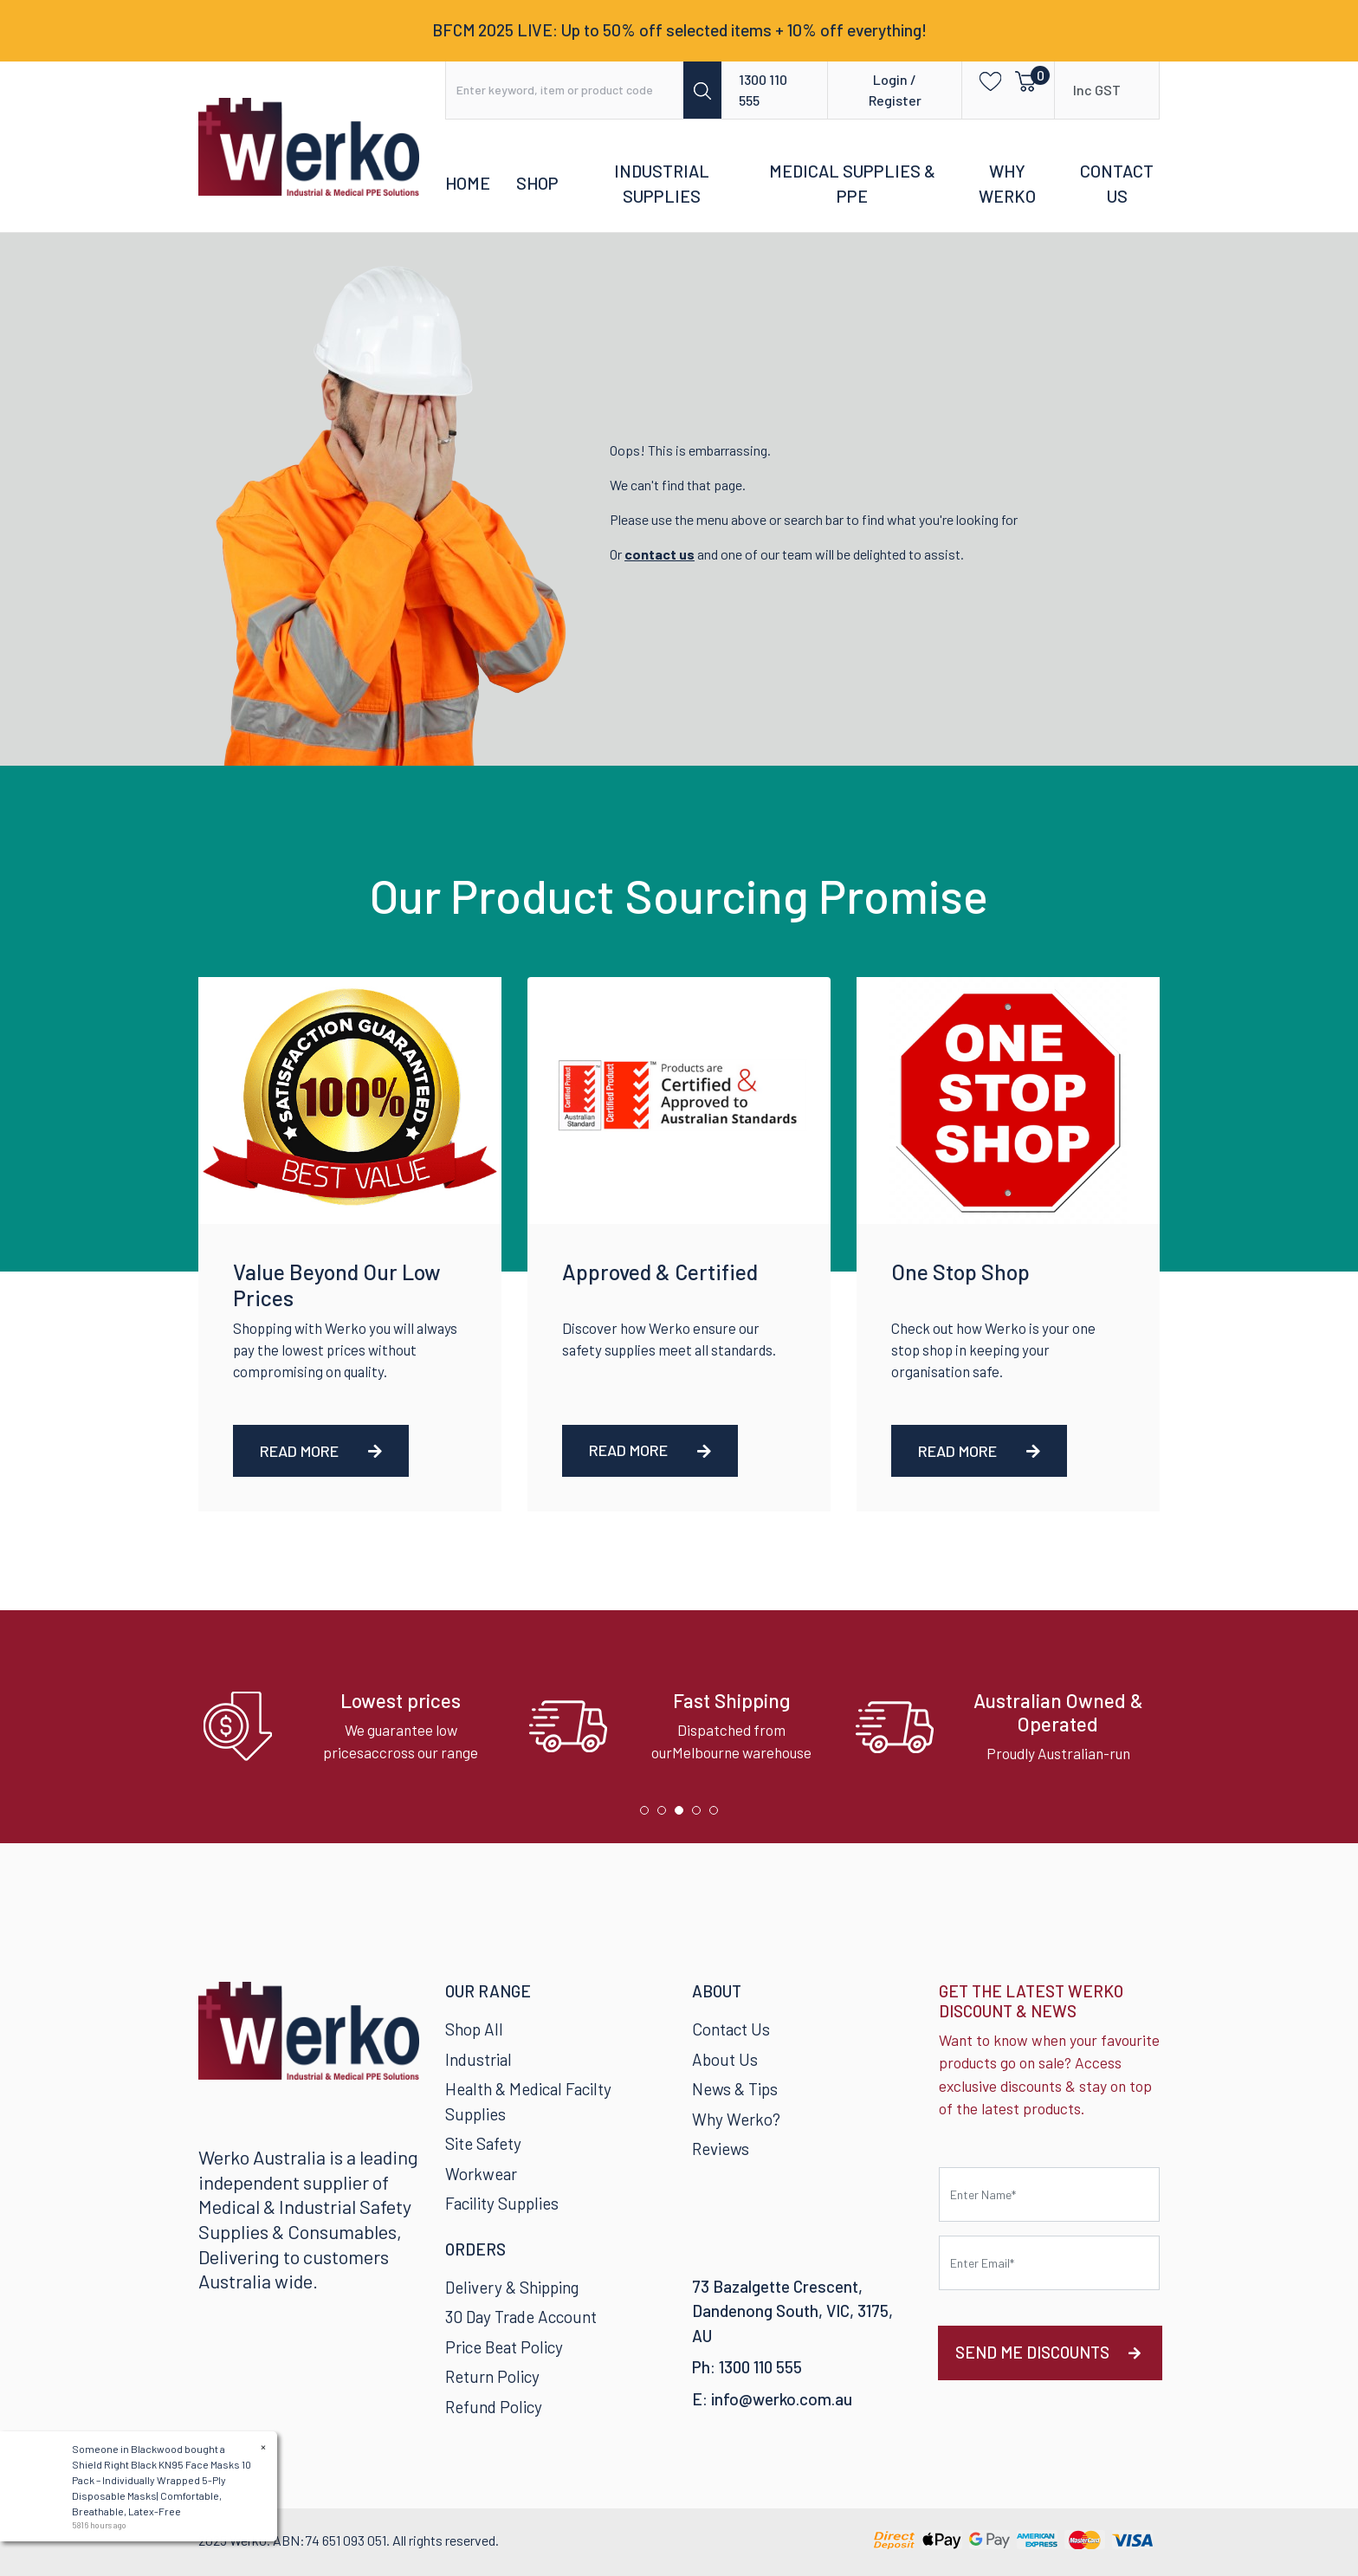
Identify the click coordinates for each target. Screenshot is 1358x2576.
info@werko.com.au (781, 2399)
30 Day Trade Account (521, 2317)
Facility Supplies (502, 2203)
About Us (725, 2059)
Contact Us (1117, 183)
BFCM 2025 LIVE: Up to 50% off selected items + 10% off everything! (679, 30)
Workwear (481, 2174)
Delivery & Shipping (512, 2287)
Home (467, 182)
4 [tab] (700, 1814)
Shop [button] (537, 182)
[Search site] (702, 90)
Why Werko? (736, 2119)
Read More (321, 1450)
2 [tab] (666, 1814)
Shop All (474, 2029)
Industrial (478, 2059)
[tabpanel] (353, 1726)
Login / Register (895, 89)
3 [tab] (683, 1814)
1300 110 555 (763, 89)
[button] (985, 80)
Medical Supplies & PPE (852, 183)
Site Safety (483, 2143)
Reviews (720, 2149)
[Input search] (565, 90)
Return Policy (492, 2376)
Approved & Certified (660, 1272)
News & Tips (735, 2089)
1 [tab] (648, 1814)
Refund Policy (493, 2407)
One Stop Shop (960, 1272)
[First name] (1049, 2194)
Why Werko (1007, 183)
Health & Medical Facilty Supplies (528, 2101)
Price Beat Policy (504, 2347)
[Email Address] (1049, 2263)
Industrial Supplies (661, 183)
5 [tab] (718, 1814)
